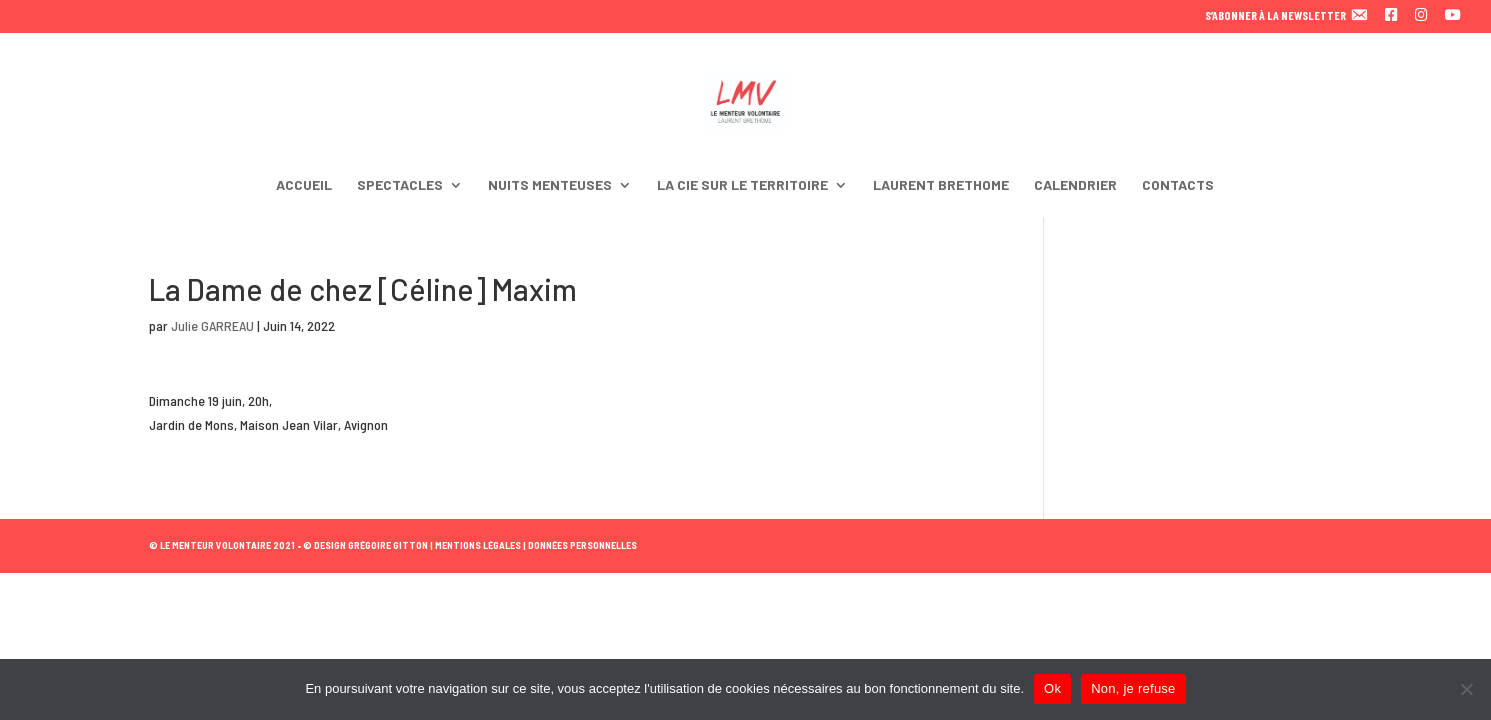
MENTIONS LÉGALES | (479, 545)
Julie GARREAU (212, 325)
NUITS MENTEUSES (550, 185)
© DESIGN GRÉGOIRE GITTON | (368, 545)
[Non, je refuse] (1466, 689)
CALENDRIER (1075, 185)
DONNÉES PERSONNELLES (581, 545)
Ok (1052, 688)
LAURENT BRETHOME (941, 185)
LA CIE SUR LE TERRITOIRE (742, 185)
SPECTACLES (400, 185)
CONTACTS (1178, 185)
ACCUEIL (304, 185)
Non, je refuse (1133, 688)
